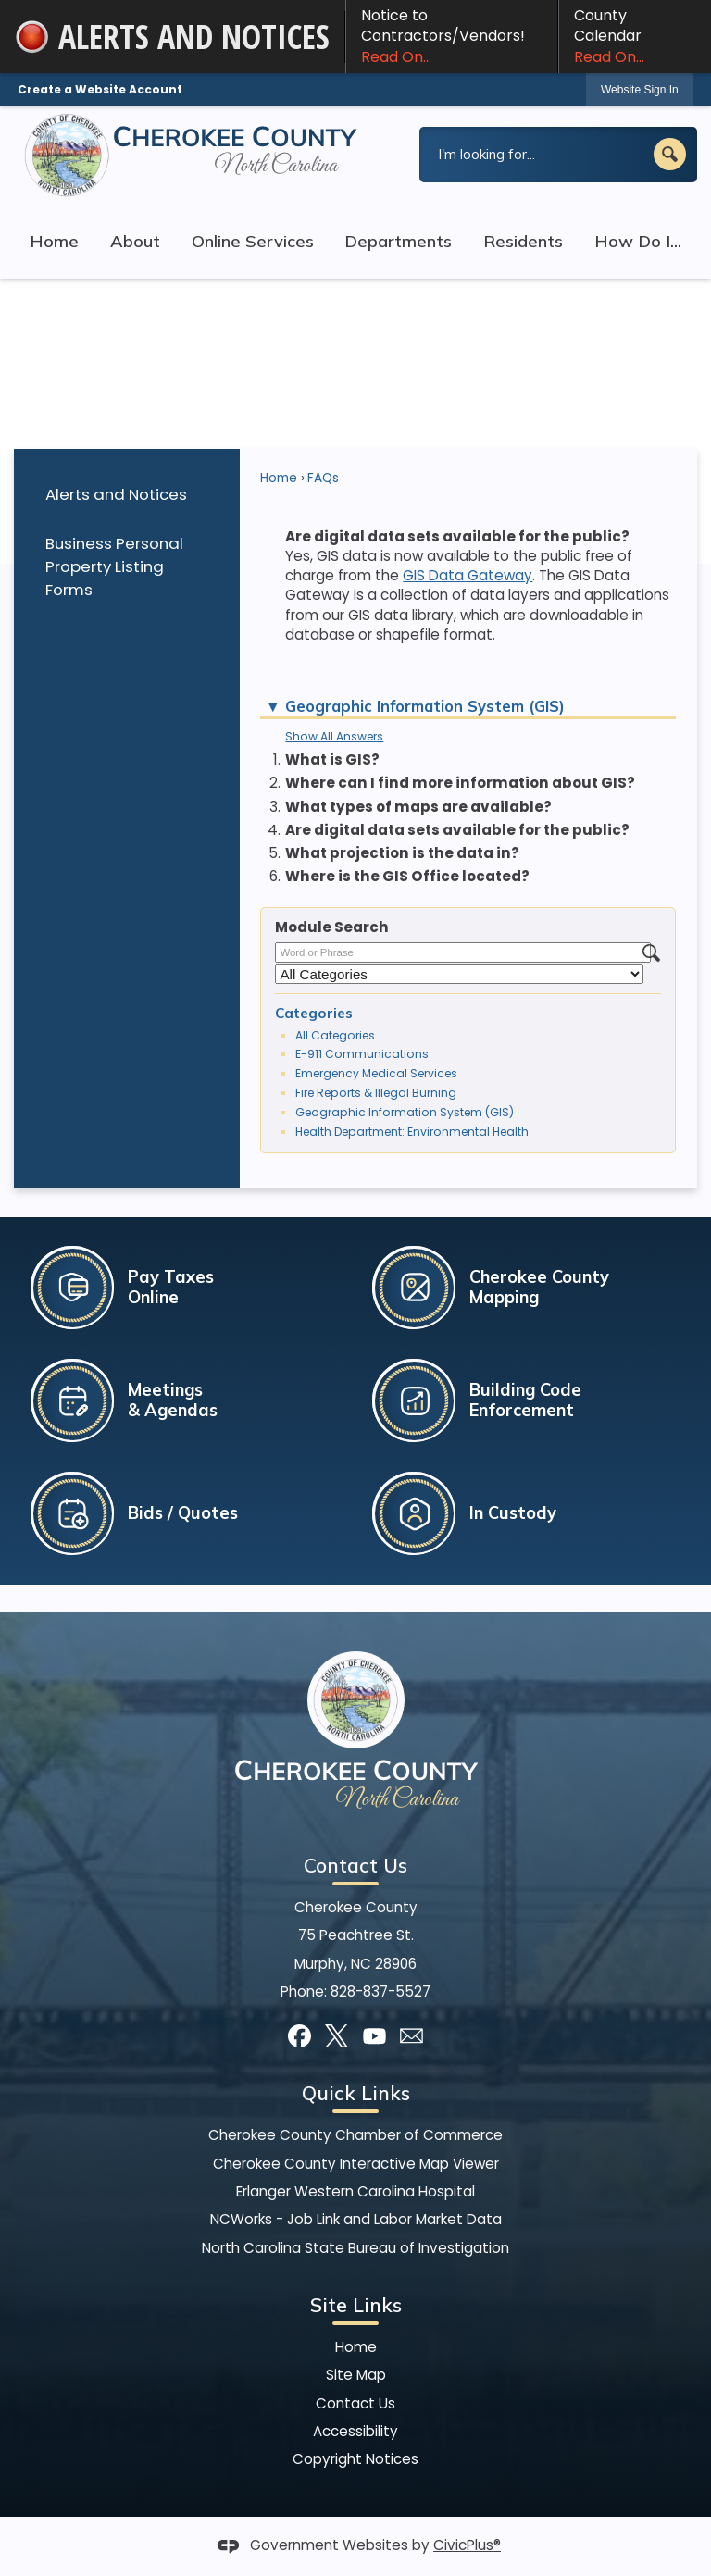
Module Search (332, 927)
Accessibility (355, 2431)
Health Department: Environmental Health (412, 1131)
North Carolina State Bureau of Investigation (355, 2248)
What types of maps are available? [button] (418, 806)
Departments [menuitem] (398, 241)
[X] (336, 2035)
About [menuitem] (135, 241)
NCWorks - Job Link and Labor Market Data (356, 2219)
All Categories (335, 1035)
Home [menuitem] (54, 241)
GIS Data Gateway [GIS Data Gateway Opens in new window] (467, 575)
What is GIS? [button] (332, 759)
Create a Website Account (100, 89)
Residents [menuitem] (523, 241)
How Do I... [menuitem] (637, 241)
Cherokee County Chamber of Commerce (355, 2135)
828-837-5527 (380, 1991)
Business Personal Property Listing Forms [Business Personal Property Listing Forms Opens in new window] (114, 566)
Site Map (356, 2374)
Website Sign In (640, 89)
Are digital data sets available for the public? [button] (457, 830)
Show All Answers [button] (334, 736)
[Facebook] (299, 2035)
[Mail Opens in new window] (411, 2035)
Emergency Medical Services (376, 1073)
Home (278, 478)
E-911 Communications (362, 1054)
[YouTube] (374, 2035)
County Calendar (635, 36)
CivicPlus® (467, 2545)
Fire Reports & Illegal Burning (375, 1093)
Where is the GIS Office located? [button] (407, 876)
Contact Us (355, 2403)
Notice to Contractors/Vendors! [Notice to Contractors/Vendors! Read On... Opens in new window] (452, 36)
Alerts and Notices (116, 494)
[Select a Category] (459, 974)
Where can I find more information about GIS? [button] (460, 782)
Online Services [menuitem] (253, 241)
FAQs (323, 478)
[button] (670, 154)
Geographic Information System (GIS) (404, 1112)
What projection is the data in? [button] (402, 853)
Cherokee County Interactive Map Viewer (356, 2163)
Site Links (356, 2305)
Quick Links (356, 2093)
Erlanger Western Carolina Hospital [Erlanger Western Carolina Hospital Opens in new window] (355, 2191)
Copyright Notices (355, 2459)
